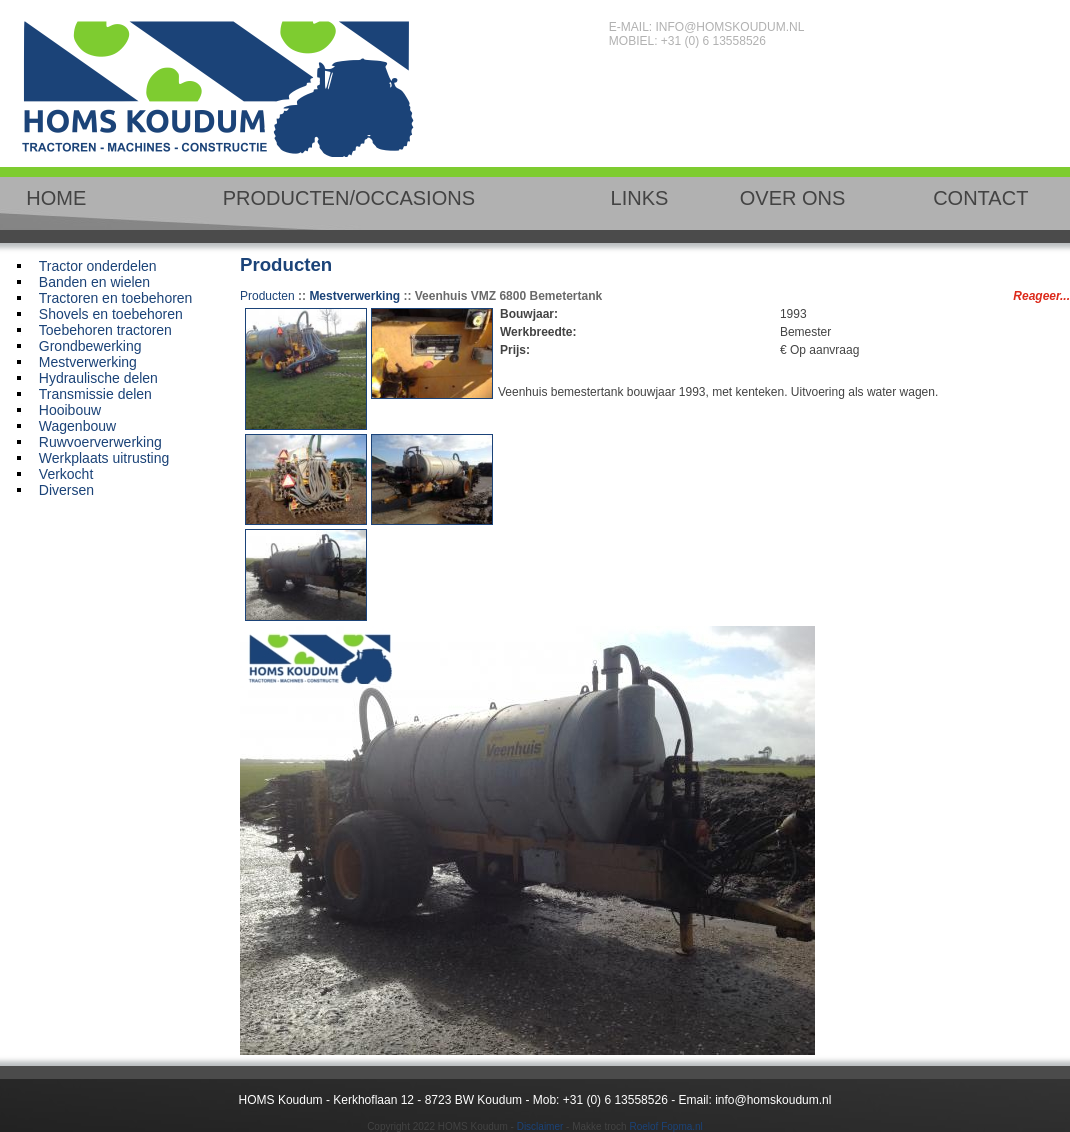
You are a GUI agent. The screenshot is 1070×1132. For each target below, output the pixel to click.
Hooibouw (70, 410)
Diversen (66, 490)
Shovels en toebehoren (111, 314)
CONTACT (980, 198)
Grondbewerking (90, 346)
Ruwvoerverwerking (100, 442)
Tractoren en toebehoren (116, 298)
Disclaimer (540, 1126)
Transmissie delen (95, 394)
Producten (267, 296)
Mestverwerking (88, 362)
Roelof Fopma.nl (665, 1126)
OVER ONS (793, 198)
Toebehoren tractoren (105, 330)
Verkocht (66, 474)
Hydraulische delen (98, 378)
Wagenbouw (77, 426)
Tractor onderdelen (98, 266)
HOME (56, 198)
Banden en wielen (94, 282)
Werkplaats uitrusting (104, 458)
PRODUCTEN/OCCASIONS (349, 198)
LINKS (640, 198)
